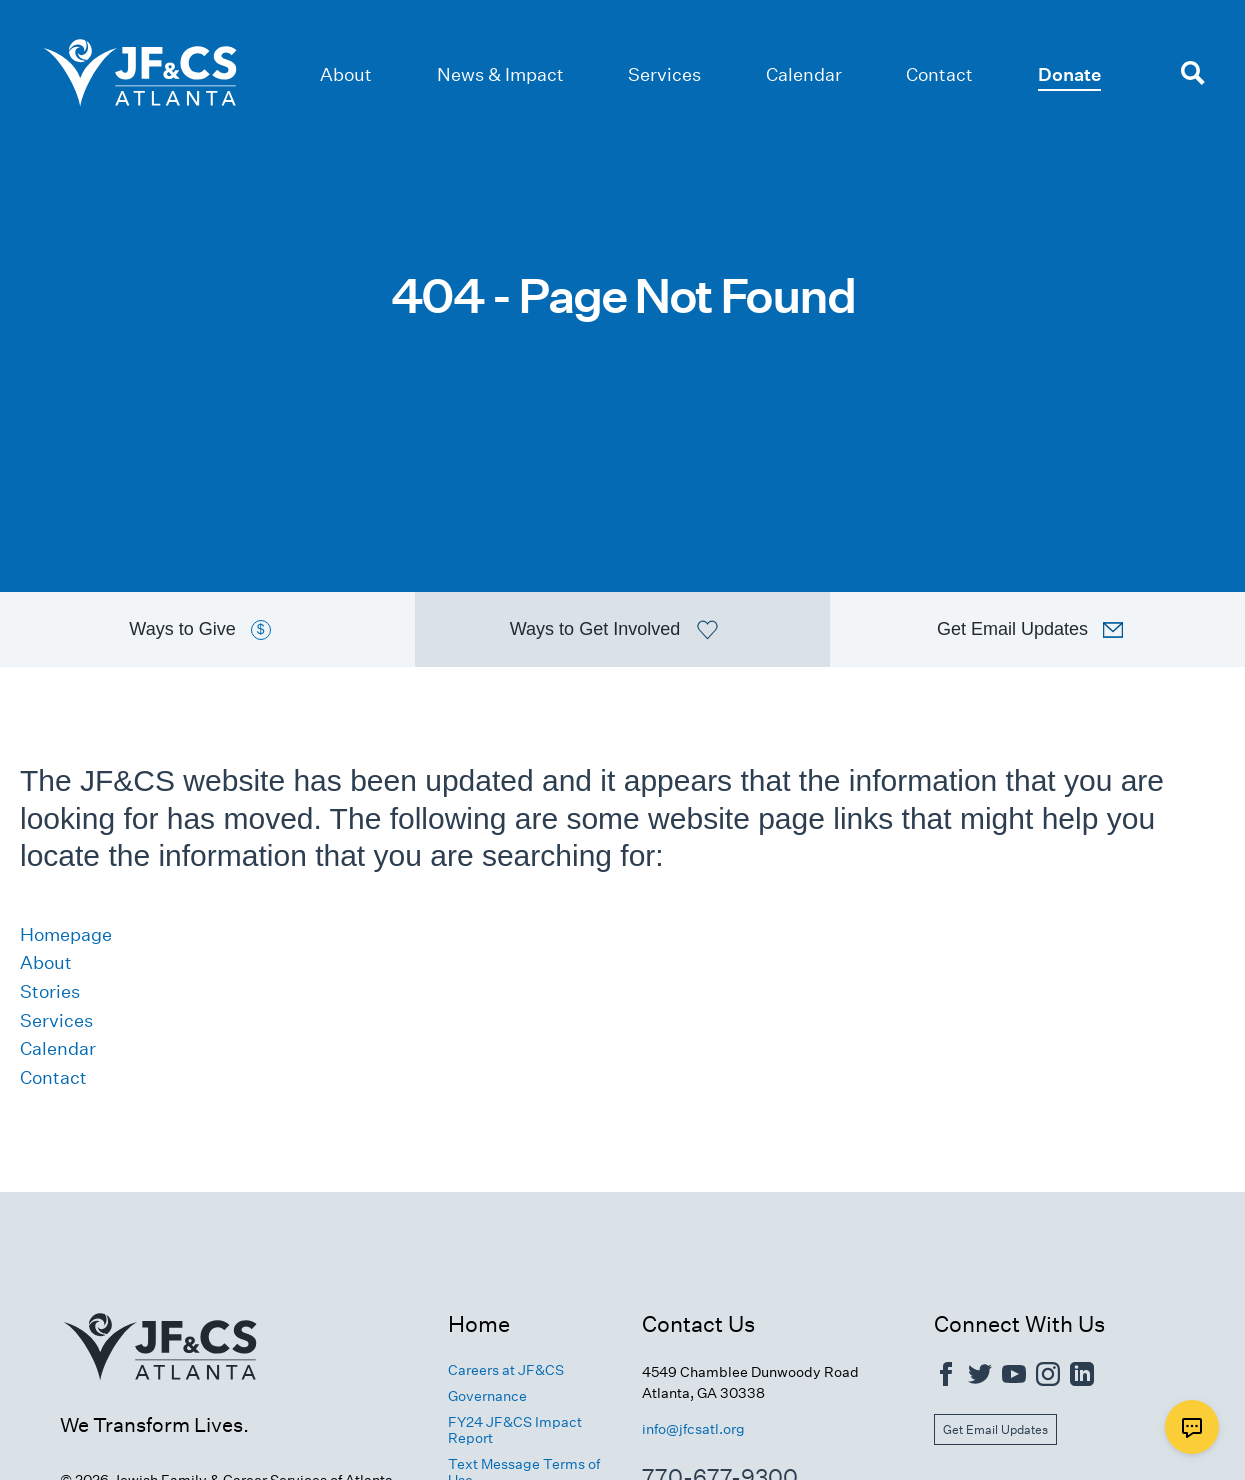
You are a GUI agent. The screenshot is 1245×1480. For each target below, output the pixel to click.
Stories (50, 991)
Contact (939, 74)
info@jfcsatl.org (693, 1429)
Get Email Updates (995, 1429)
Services (664, 74)
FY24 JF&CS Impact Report (515, 1430)
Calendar (804, 74)
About (346, 74)
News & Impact (500, 74)
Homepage (66, 934)
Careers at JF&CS (506, 1370)
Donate (1069, 74)
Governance (487, 1396)
